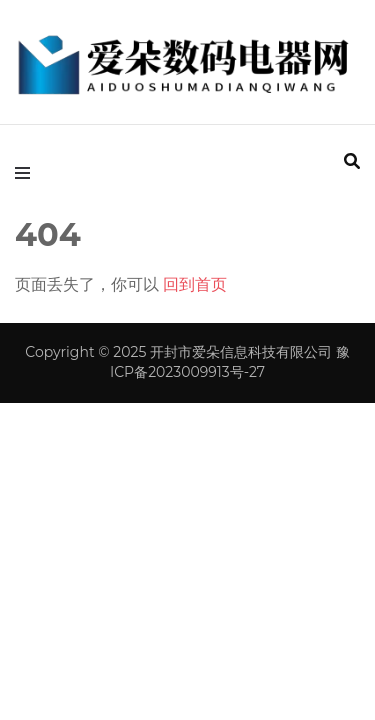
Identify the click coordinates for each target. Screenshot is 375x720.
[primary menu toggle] (27, 173)
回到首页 (195, 284)
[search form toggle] (352, 161)
